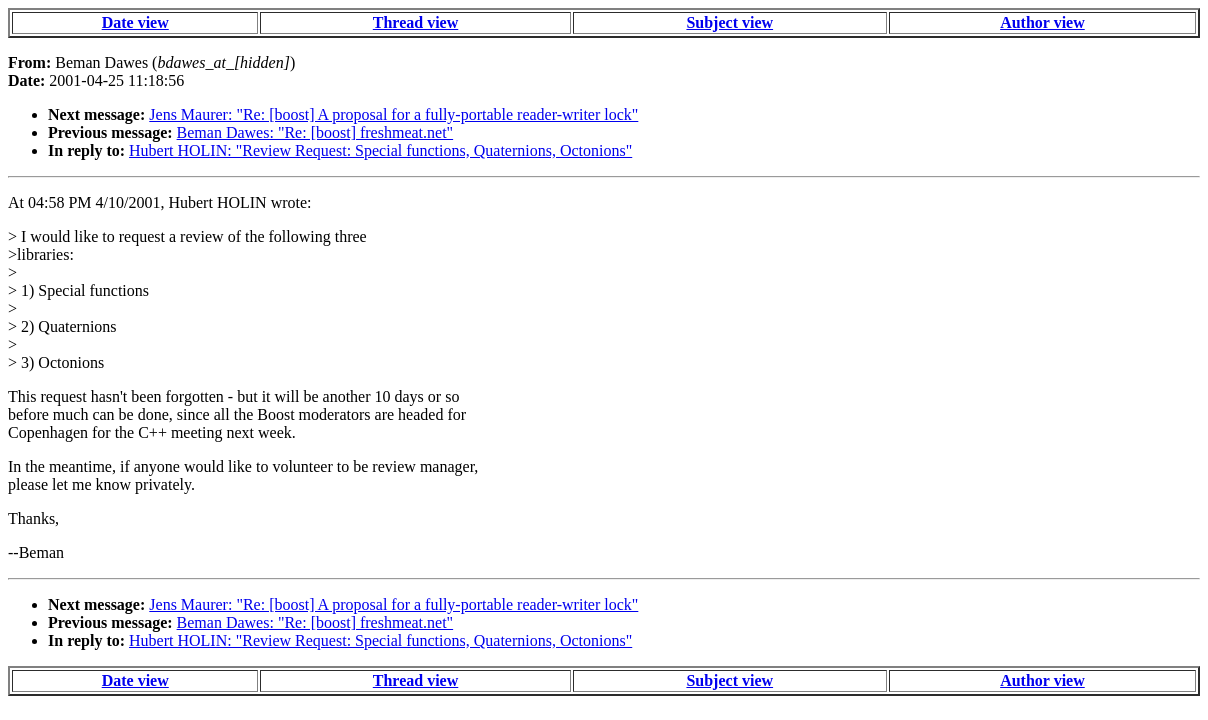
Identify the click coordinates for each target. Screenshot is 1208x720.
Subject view (729, 22)
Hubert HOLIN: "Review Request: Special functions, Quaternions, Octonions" (380, 150)
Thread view (415, 22)
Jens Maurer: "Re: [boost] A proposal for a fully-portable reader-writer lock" (393, 114)
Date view (135, 22)
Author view (1042, 22)
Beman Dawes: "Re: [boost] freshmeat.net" (315, 132)
